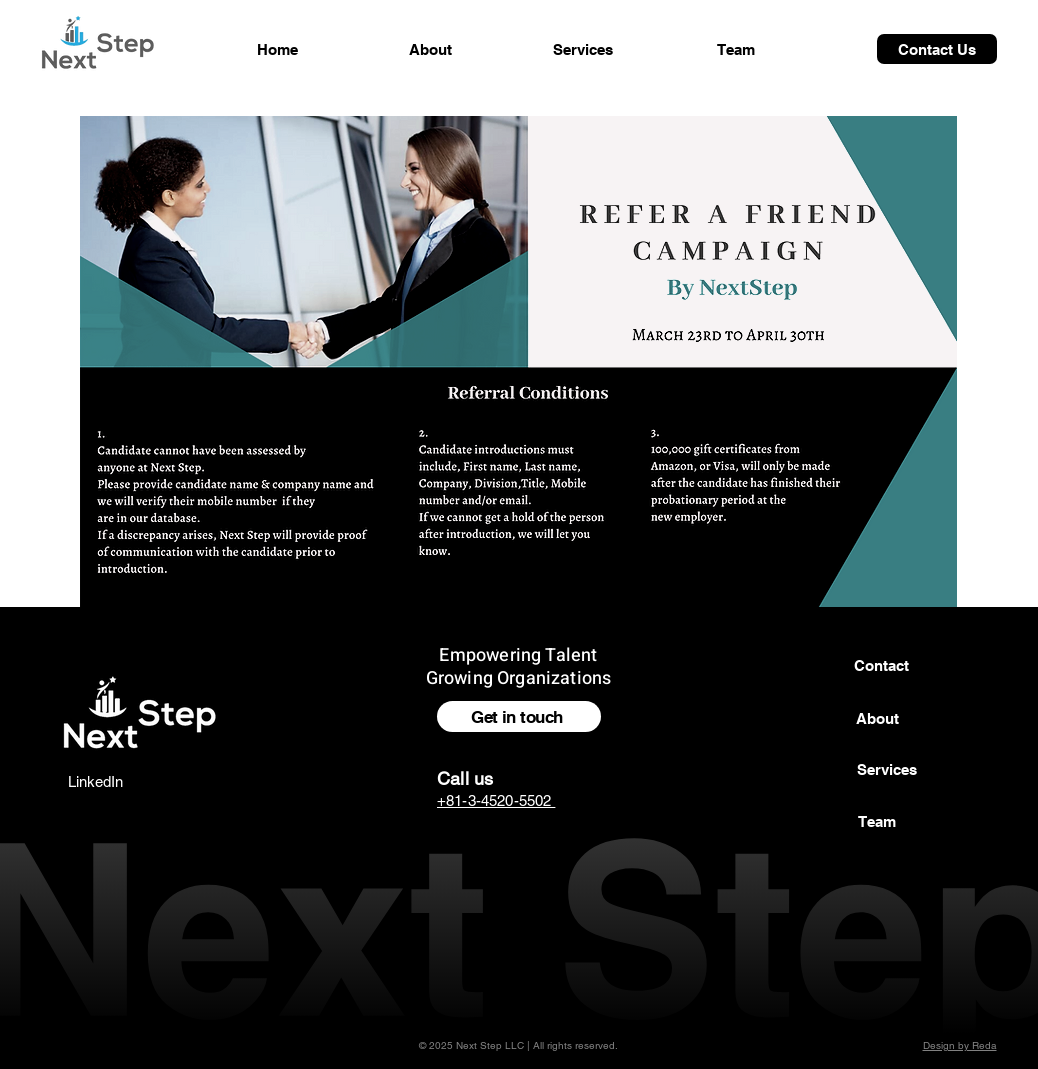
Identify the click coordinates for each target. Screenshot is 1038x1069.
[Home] (277, 49)
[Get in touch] (519, 716)
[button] (887, 769)
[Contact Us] (937, 49)
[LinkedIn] (95, 781)
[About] (430, 49)
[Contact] (881, 665)
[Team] (736, 49)
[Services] (583, 49)
